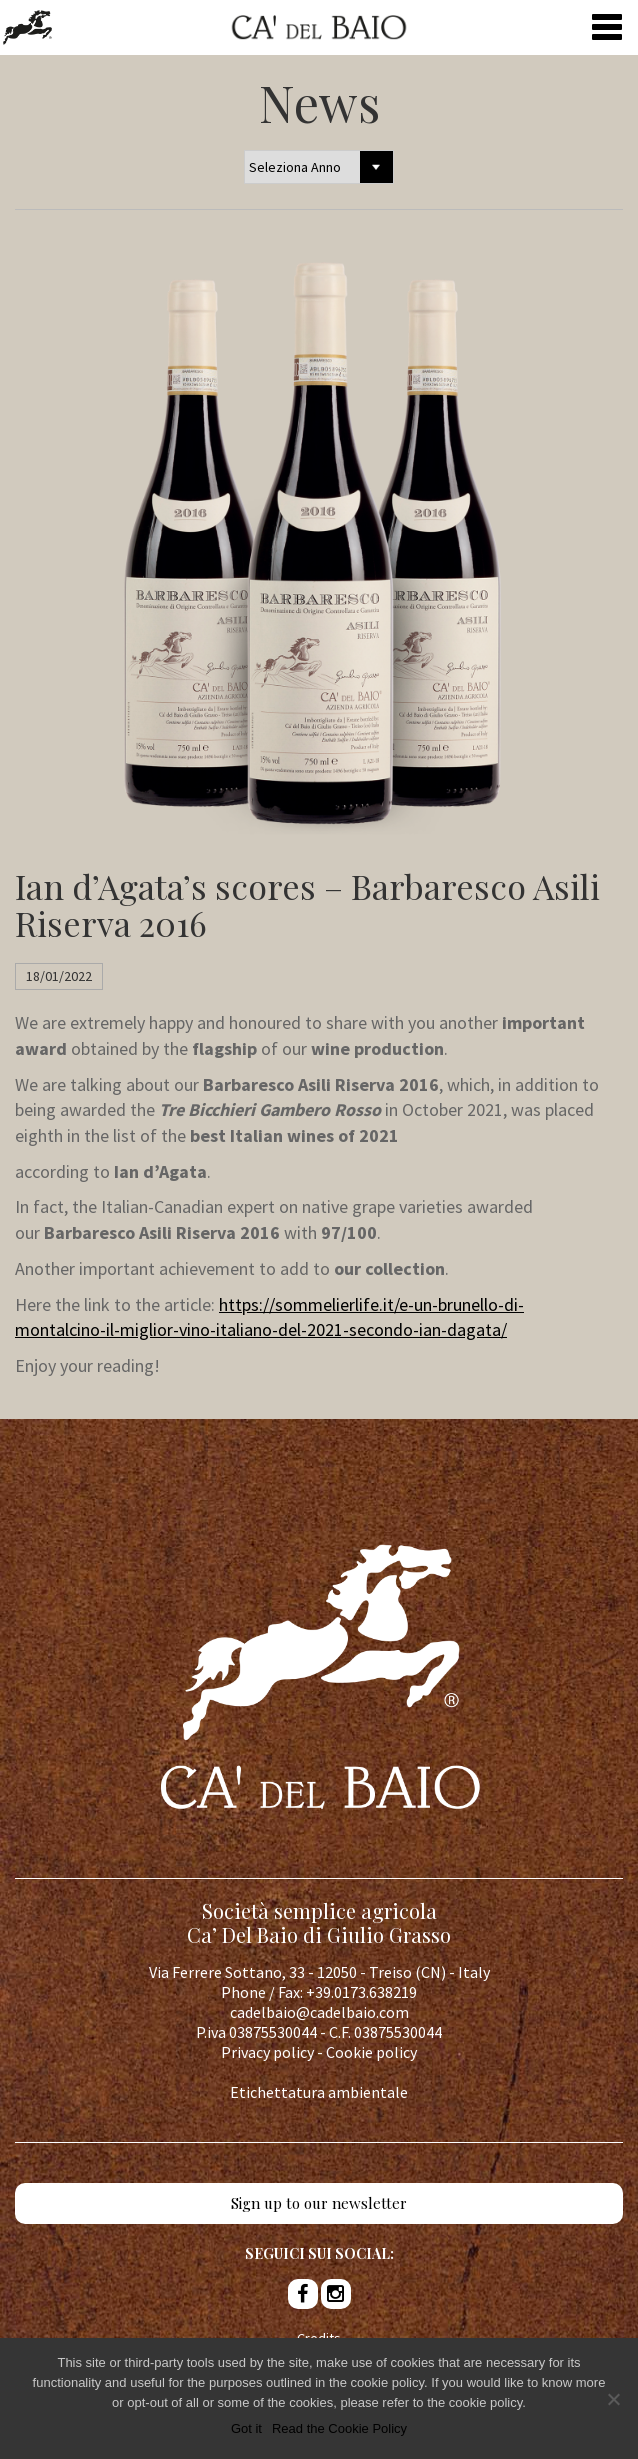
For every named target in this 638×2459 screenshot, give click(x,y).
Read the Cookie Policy (339, 2428)
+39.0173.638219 (361, 1992)
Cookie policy (371, 2052)
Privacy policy (267, 2052)
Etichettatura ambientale (319, 2092)
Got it (246, 2428)
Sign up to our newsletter (319, 2203)
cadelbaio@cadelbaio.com (319, 2012)
